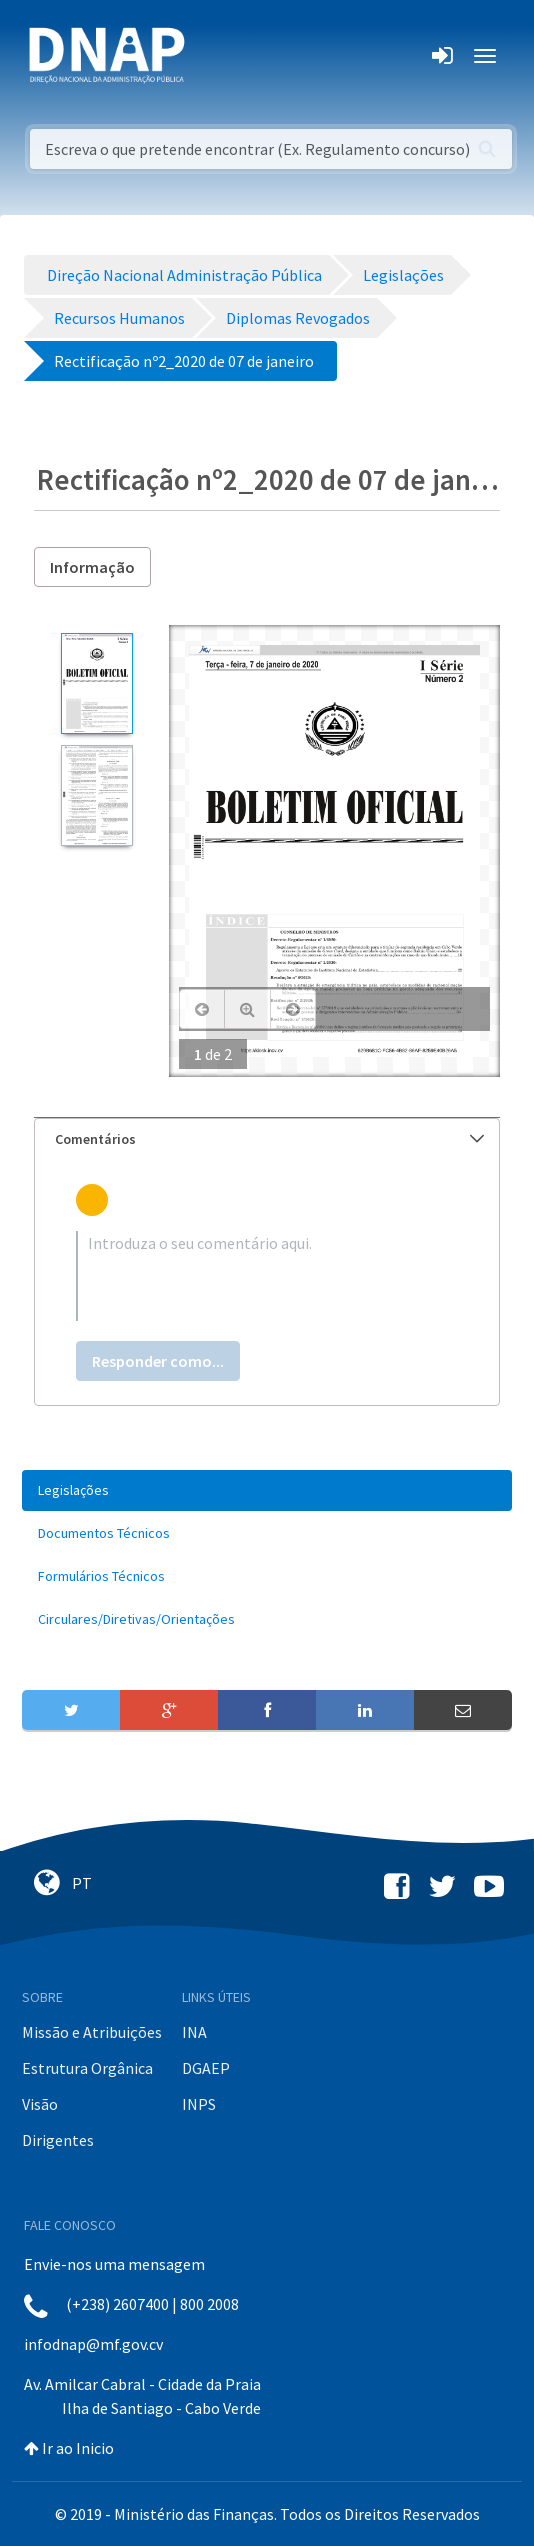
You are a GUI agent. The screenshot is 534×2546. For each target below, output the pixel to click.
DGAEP (206, 2068)
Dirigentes (58, 2140)
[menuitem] (267, 1490)
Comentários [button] (269, 1139)
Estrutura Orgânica (87, 2068)
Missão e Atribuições (92, 2032)
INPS (199, 2104)
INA (194, 2032)
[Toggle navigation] (213, 56)
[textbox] (267, 1276)
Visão (40, 2104)
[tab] (267, 1139)
